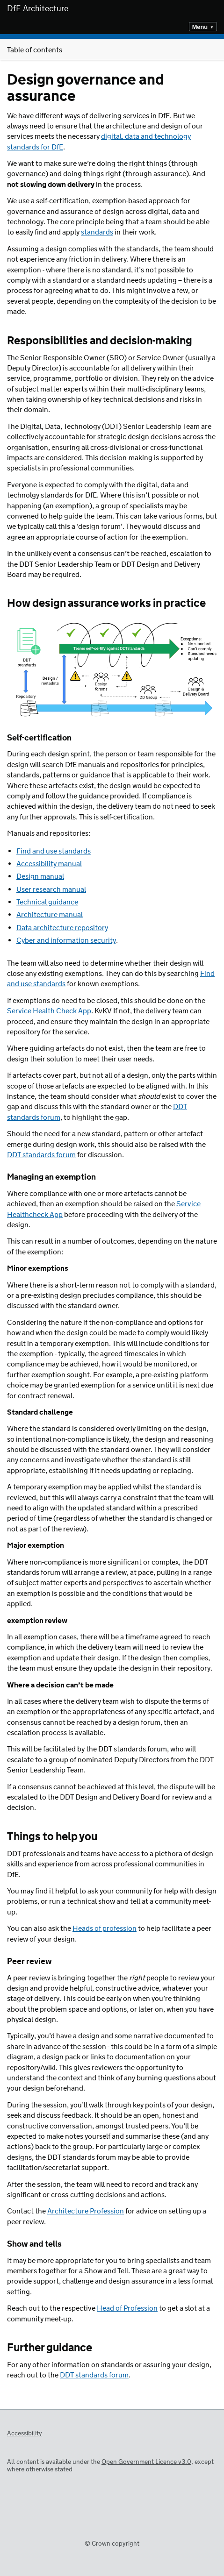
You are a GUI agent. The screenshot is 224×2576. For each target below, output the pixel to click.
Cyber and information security (66, 941)
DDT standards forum (94, 2375)
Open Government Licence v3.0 (146, 2462)
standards (97, 232)
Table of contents (112, 50)
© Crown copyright (112, 2544)
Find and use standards (53, 851)
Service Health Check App (49, 1011)
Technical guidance (47, 902)
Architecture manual (49, 915)
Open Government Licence (16, 2447)
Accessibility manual (49, 864)
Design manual (40, 877)
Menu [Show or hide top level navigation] (200, 26)
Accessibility (24, 2433)
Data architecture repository (62, 928)
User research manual (51, 890)
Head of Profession (127, 2308)
